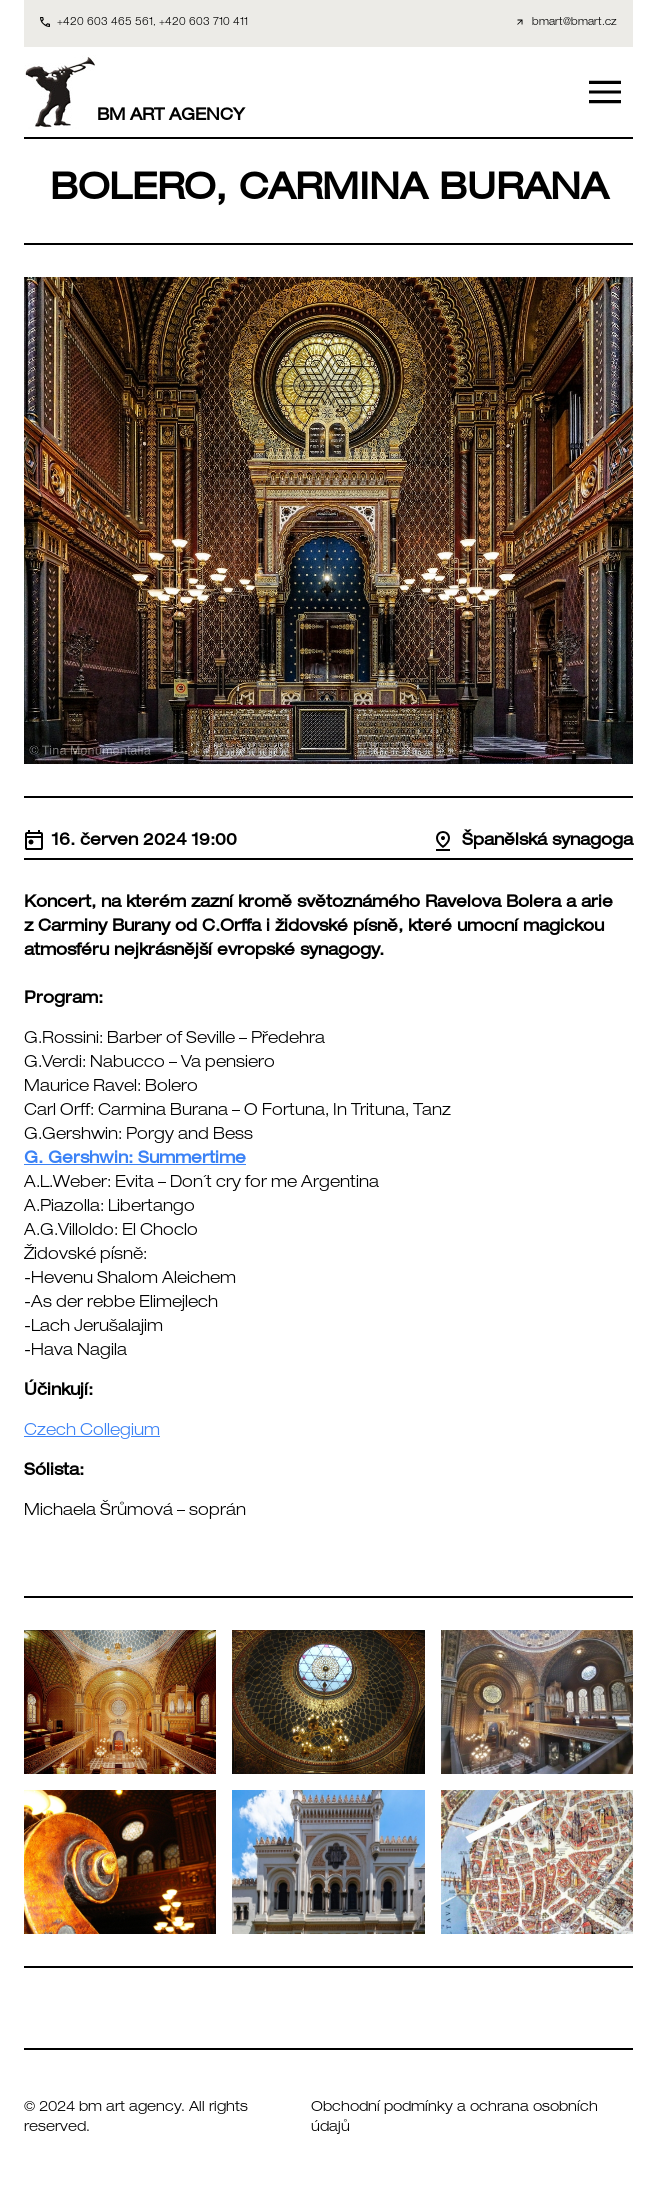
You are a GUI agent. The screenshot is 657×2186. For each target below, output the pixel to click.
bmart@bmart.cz (574, 23)
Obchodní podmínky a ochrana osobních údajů (454, 2118)
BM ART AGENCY (134, 92)
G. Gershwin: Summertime (135, 1160)
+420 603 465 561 (105, 23)
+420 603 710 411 (203, 23)
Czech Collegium (92, 1432)
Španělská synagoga (533, 842)
